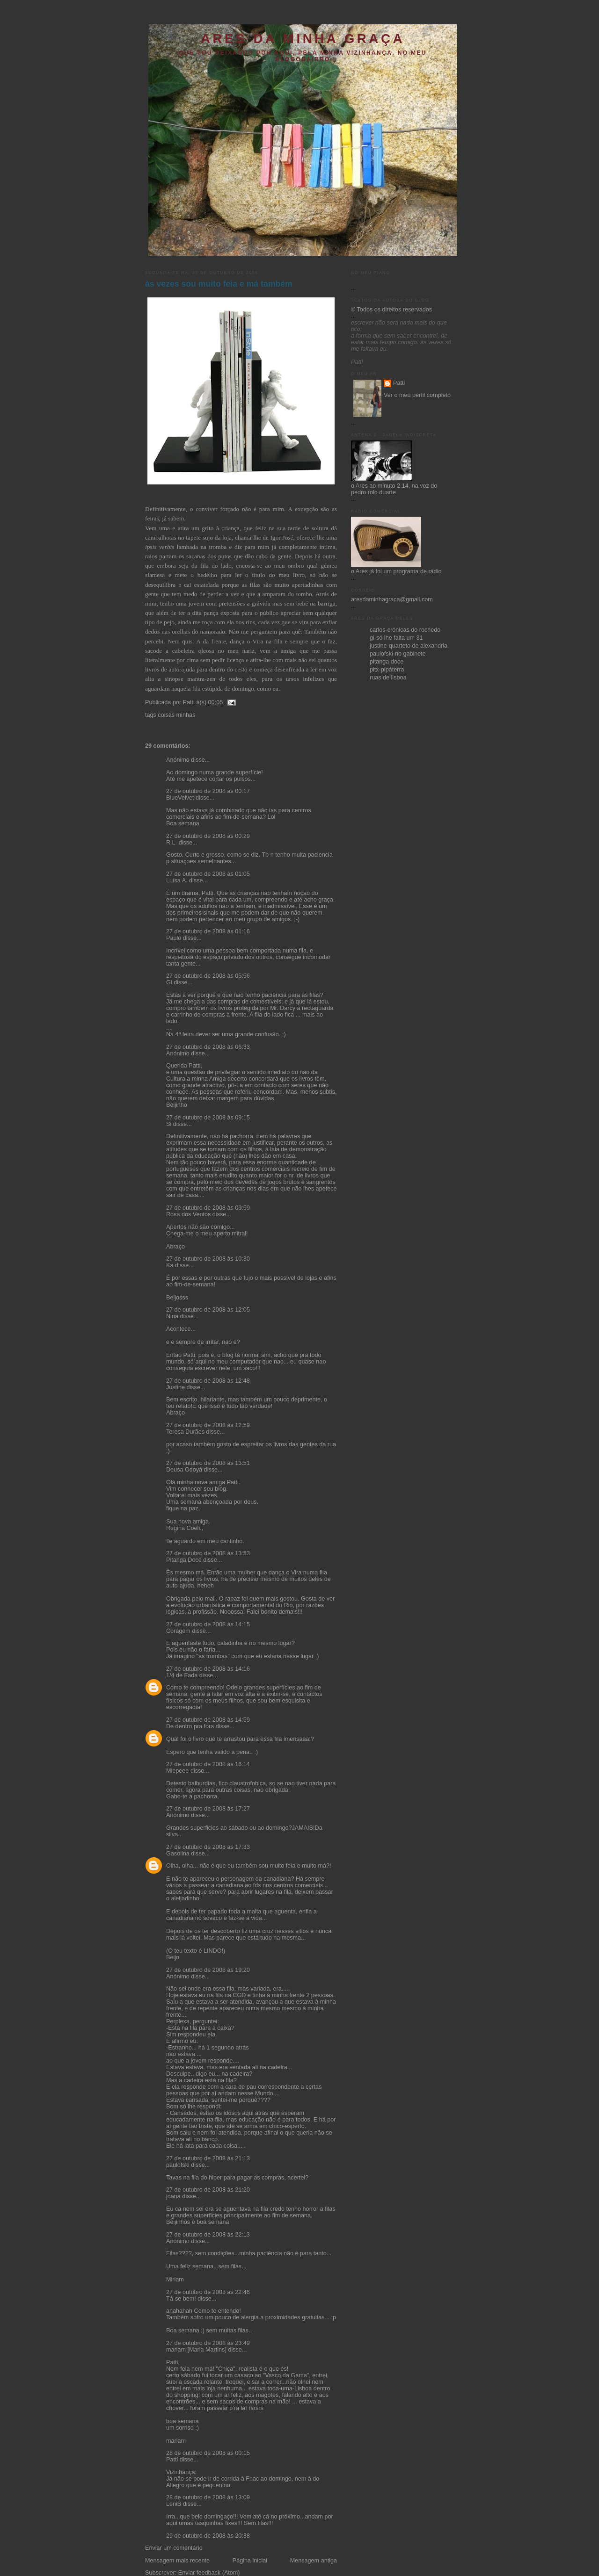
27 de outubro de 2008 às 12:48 (208, 1381)
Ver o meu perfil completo (417, 395)
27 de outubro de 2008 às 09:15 (208, 1117)
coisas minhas (176, 715)
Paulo (173, 938)
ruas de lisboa (388, 677)
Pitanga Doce (184, 1560)
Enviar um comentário (174, 2548)
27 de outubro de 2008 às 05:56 (208, 976)
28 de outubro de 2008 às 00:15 (208, 2453)
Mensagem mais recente (177, 2560)
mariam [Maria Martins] (196, 2349)
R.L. (171, 842)
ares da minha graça (303, 38)
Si (168, 1124)
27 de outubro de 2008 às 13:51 (208, 1463)
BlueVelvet (180, 797)
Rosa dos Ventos (188, 1214)
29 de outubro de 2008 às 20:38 (208, 2536)
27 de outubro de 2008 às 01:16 (208, 931)
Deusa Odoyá (184, 1469)
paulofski (178, 2165)
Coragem (178, 1631)
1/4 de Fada (181, 1675)
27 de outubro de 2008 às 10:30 (208, 1259)
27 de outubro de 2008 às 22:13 (208, 2234)
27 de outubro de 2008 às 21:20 (208, 2189)
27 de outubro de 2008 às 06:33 (208, 1047)
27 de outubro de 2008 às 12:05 (208, 1309)
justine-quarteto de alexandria (408, 645)
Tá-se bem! (181, 2298)
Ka (169, 1265)
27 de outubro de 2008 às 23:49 (208, 2343)
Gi (169, 982)
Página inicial (250, 2560)
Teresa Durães (185, 1432)
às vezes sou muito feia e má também (218, 284)
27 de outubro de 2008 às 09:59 (208, 1208)
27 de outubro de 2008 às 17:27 (208, 1808)
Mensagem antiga (313, 2560)
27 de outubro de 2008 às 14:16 (208, 1669)
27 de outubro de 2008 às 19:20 (208, 1970)
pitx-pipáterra (387, 669)
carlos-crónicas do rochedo (405, 630)
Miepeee (177, 1771)
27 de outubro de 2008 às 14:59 (208, 1720)
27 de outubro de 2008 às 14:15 (208, 1624)
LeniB (173, 2504)
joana (173, 2196)
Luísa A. (177, 880)
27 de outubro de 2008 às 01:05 (208, 874)
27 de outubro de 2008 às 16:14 (208, 1764)
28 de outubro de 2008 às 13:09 (208, 2497)
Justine (175, 1387)
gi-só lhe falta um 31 (396, 638)
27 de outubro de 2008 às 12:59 (208, 1425)
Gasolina (178, 1853)
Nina (172, 1316)
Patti (172, 2459)
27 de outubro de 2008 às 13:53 (208, 1553)
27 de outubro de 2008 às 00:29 (208, 836)
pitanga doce (386, 661)
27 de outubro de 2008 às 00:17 (208, 791)
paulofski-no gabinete (398, 653)
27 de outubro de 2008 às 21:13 (208, 2158)
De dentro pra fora (190, 1726)
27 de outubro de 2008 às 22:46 (208, 2292)
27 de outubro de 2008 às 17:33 (208, 1847)
